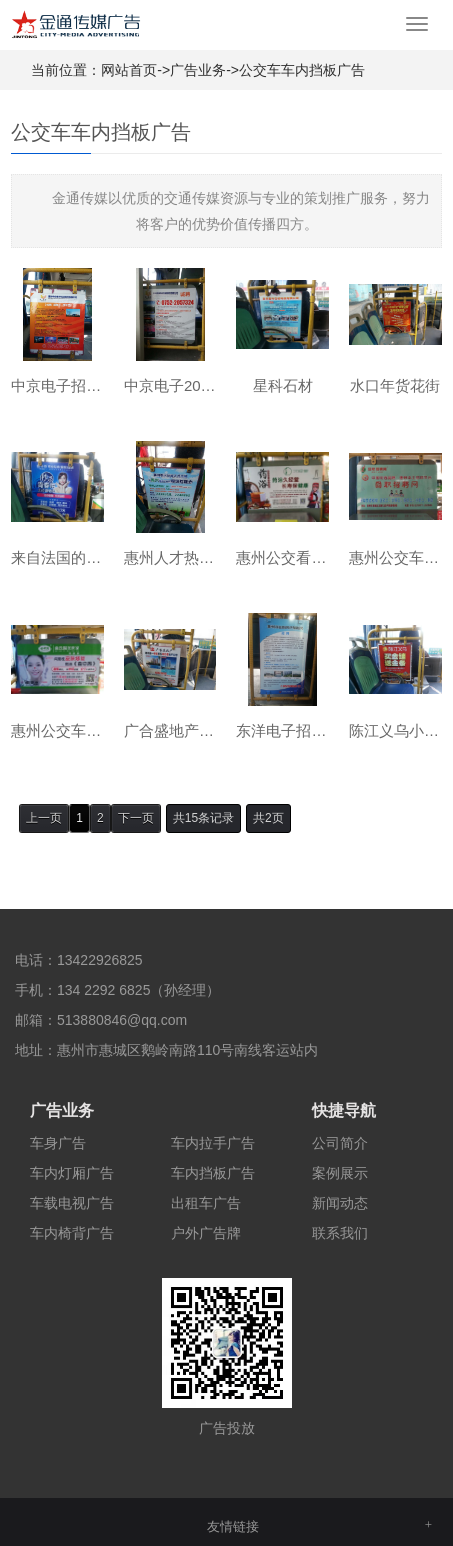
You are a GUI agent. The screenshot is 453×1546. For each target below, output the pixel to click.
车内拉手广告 (213, 1143)
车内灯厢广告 (72, 1173)
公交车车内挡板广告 (302, 70)
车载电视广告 (72, 1203)
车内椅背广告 (72, 1233)
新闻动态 (340, 1203)
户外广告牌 (206, 1233)
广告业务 (198, 70)
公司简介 (340, 1143)
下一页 (136, 818)
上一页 (44, 818)
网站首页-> (135, 70)
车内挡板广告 (213, 1173)
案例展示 (340, 1173)
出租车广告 (206, 1203)
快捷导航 (344, 1110)
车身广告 (58, 1143)
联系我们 (340, 1233)
